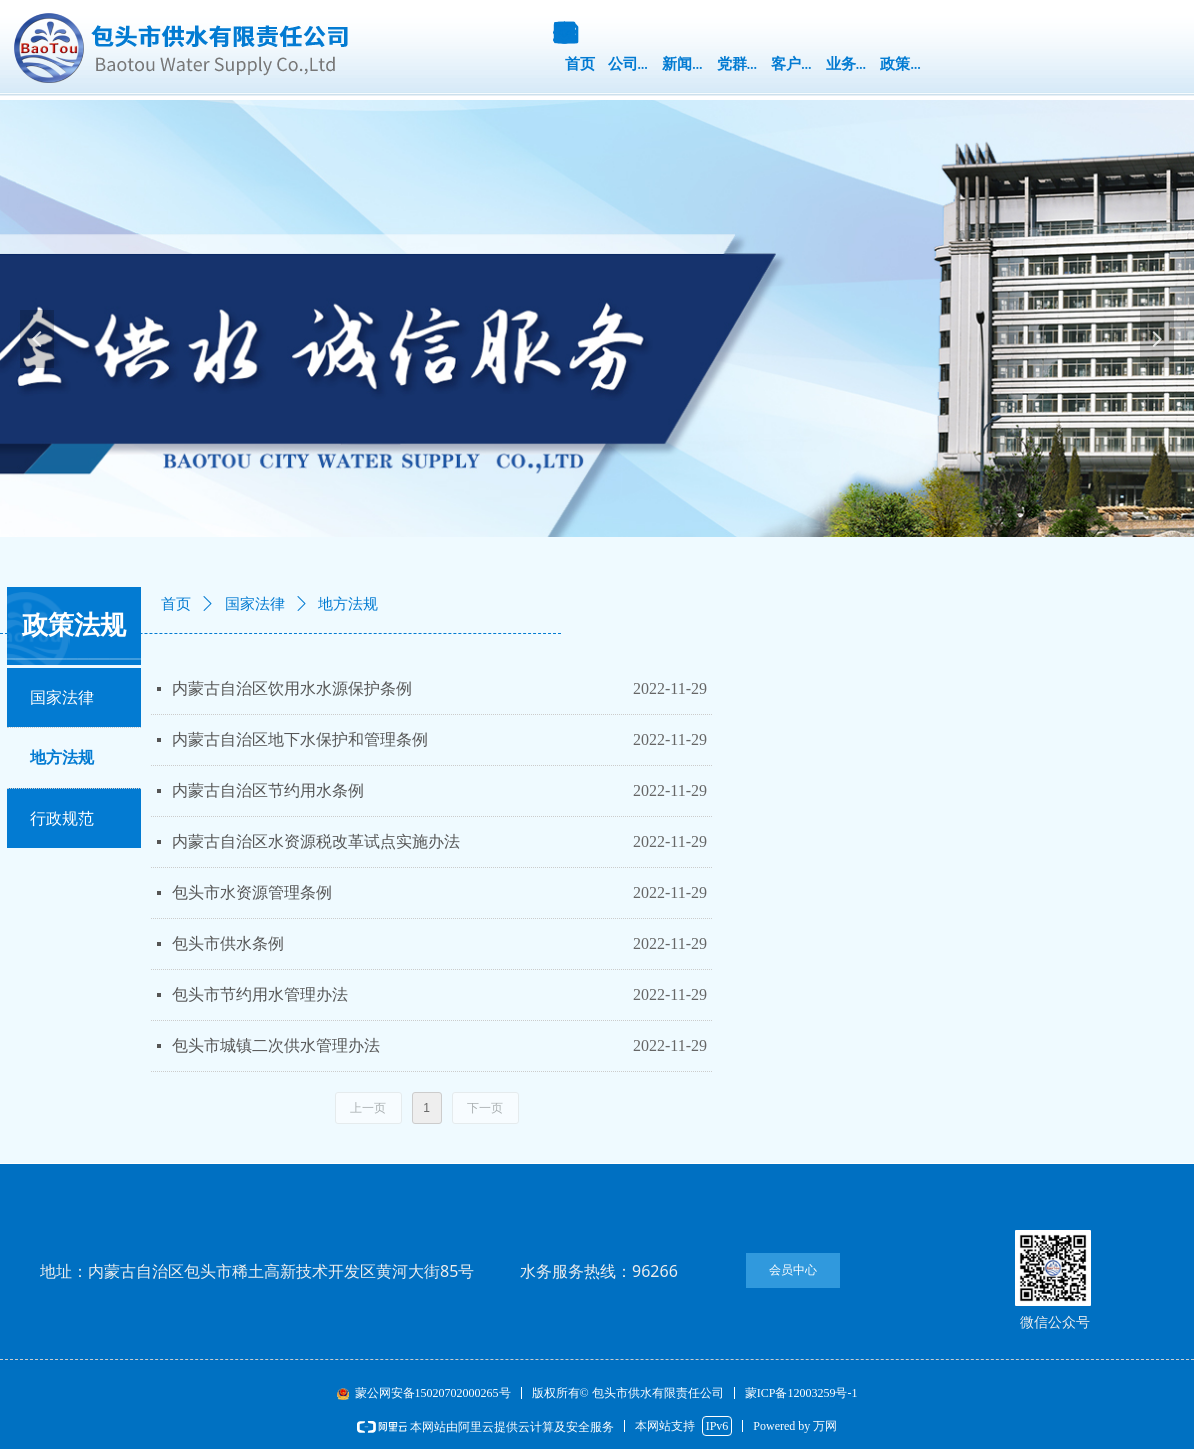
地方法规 (348, 604)
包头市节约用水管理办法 (260, 994)
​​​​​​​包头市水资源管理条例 (252, 892)
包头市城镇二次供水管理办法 (276, 1045)
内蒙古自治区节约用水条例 (268, 790)
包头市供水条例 (228, 943)
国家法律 (255, 604)
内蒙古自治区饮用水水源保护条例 (292, 688)
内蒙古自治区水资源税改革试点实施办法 (316, 841)
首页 (176, 604)
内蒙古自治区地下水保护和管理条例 (300, 739)
